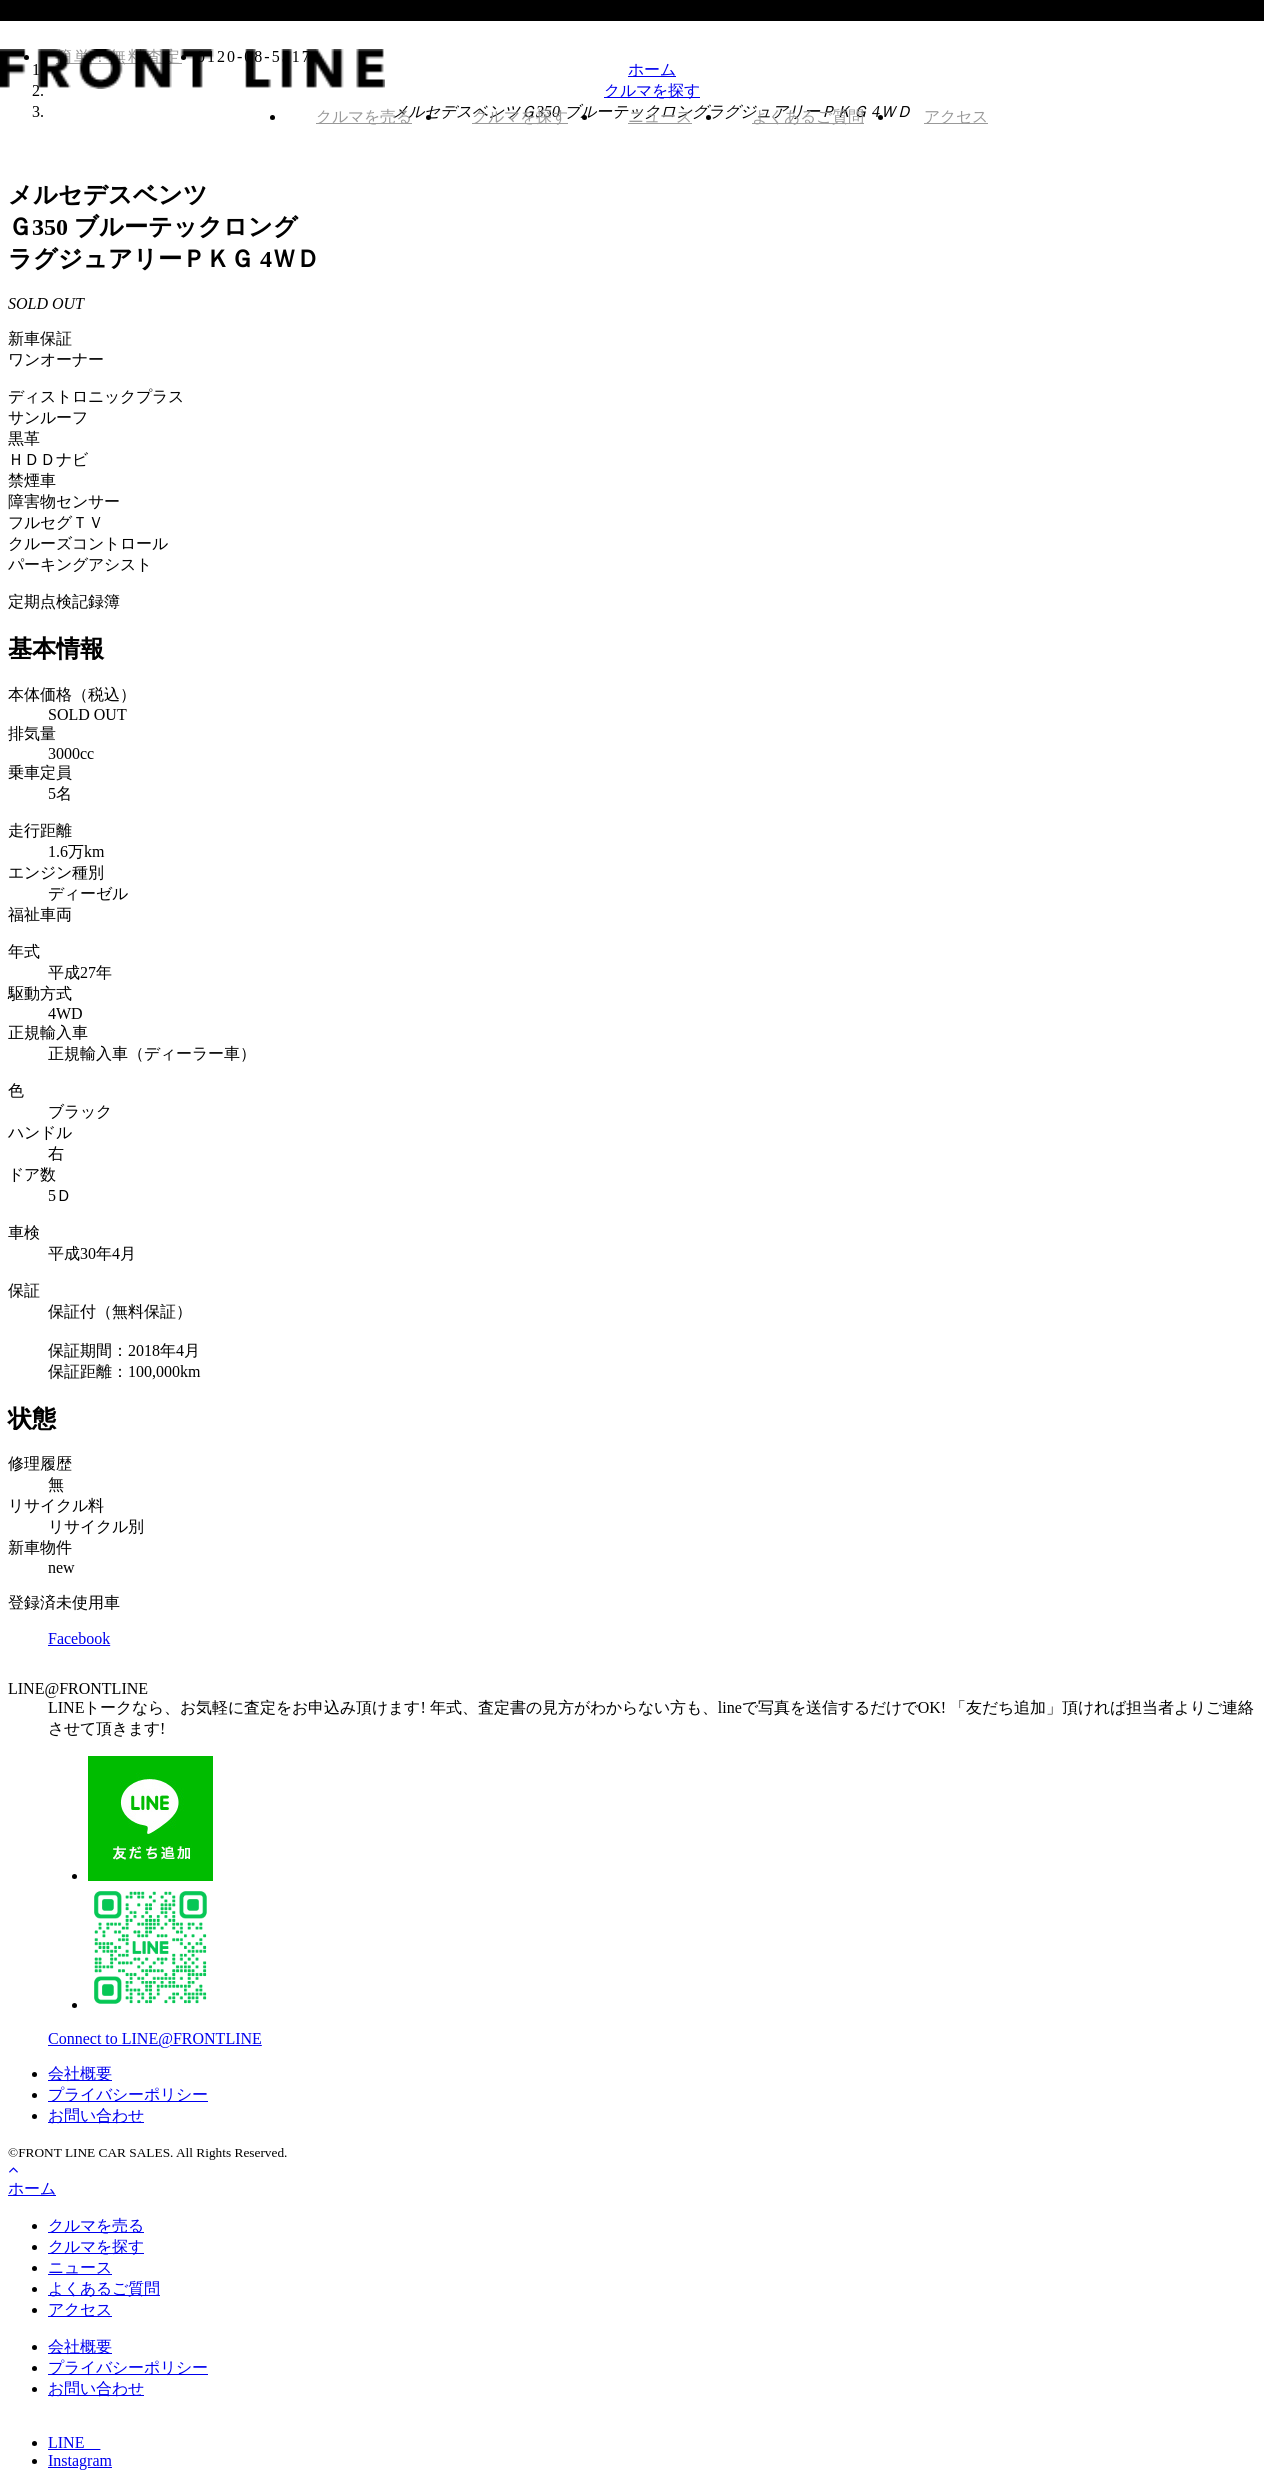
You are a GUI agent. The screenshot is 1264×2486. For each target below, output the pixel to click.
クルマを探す (520, 116)
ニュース (660, 116)
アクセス (956, 116)
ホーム (32, 2188)
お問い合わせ (96, 2115)
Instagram (80, 2460)
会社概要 (80, 2073)
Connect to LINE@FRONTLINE (155, 2038)
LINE (74, 2442)
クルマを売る (364, 116)
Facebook (79, 1638)
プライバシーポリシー (128, 2094)
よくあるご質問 (808, 116)
